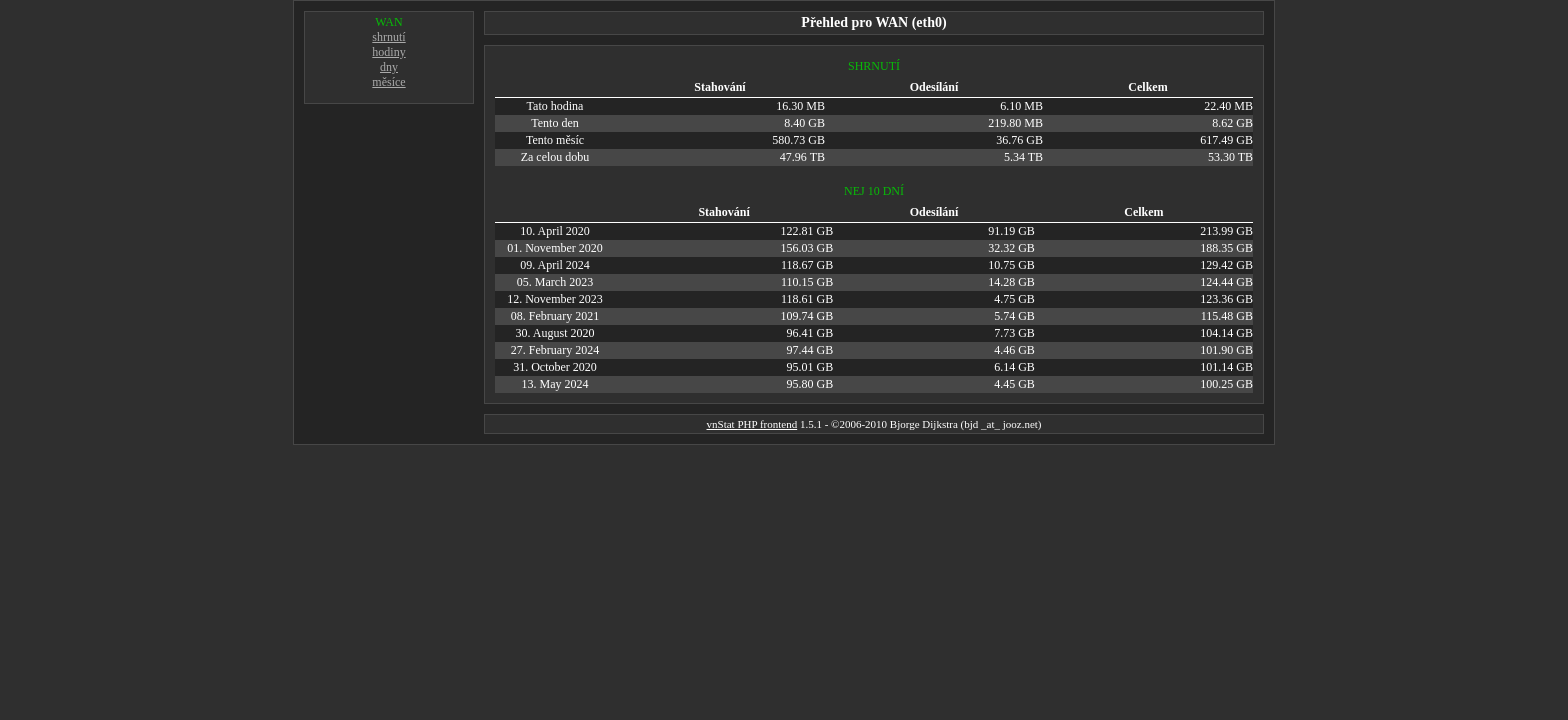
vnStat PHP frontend (752, 424)
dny (389, 67)
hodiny (388, 52)
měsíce (388, 82)
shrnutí (388, 37)
